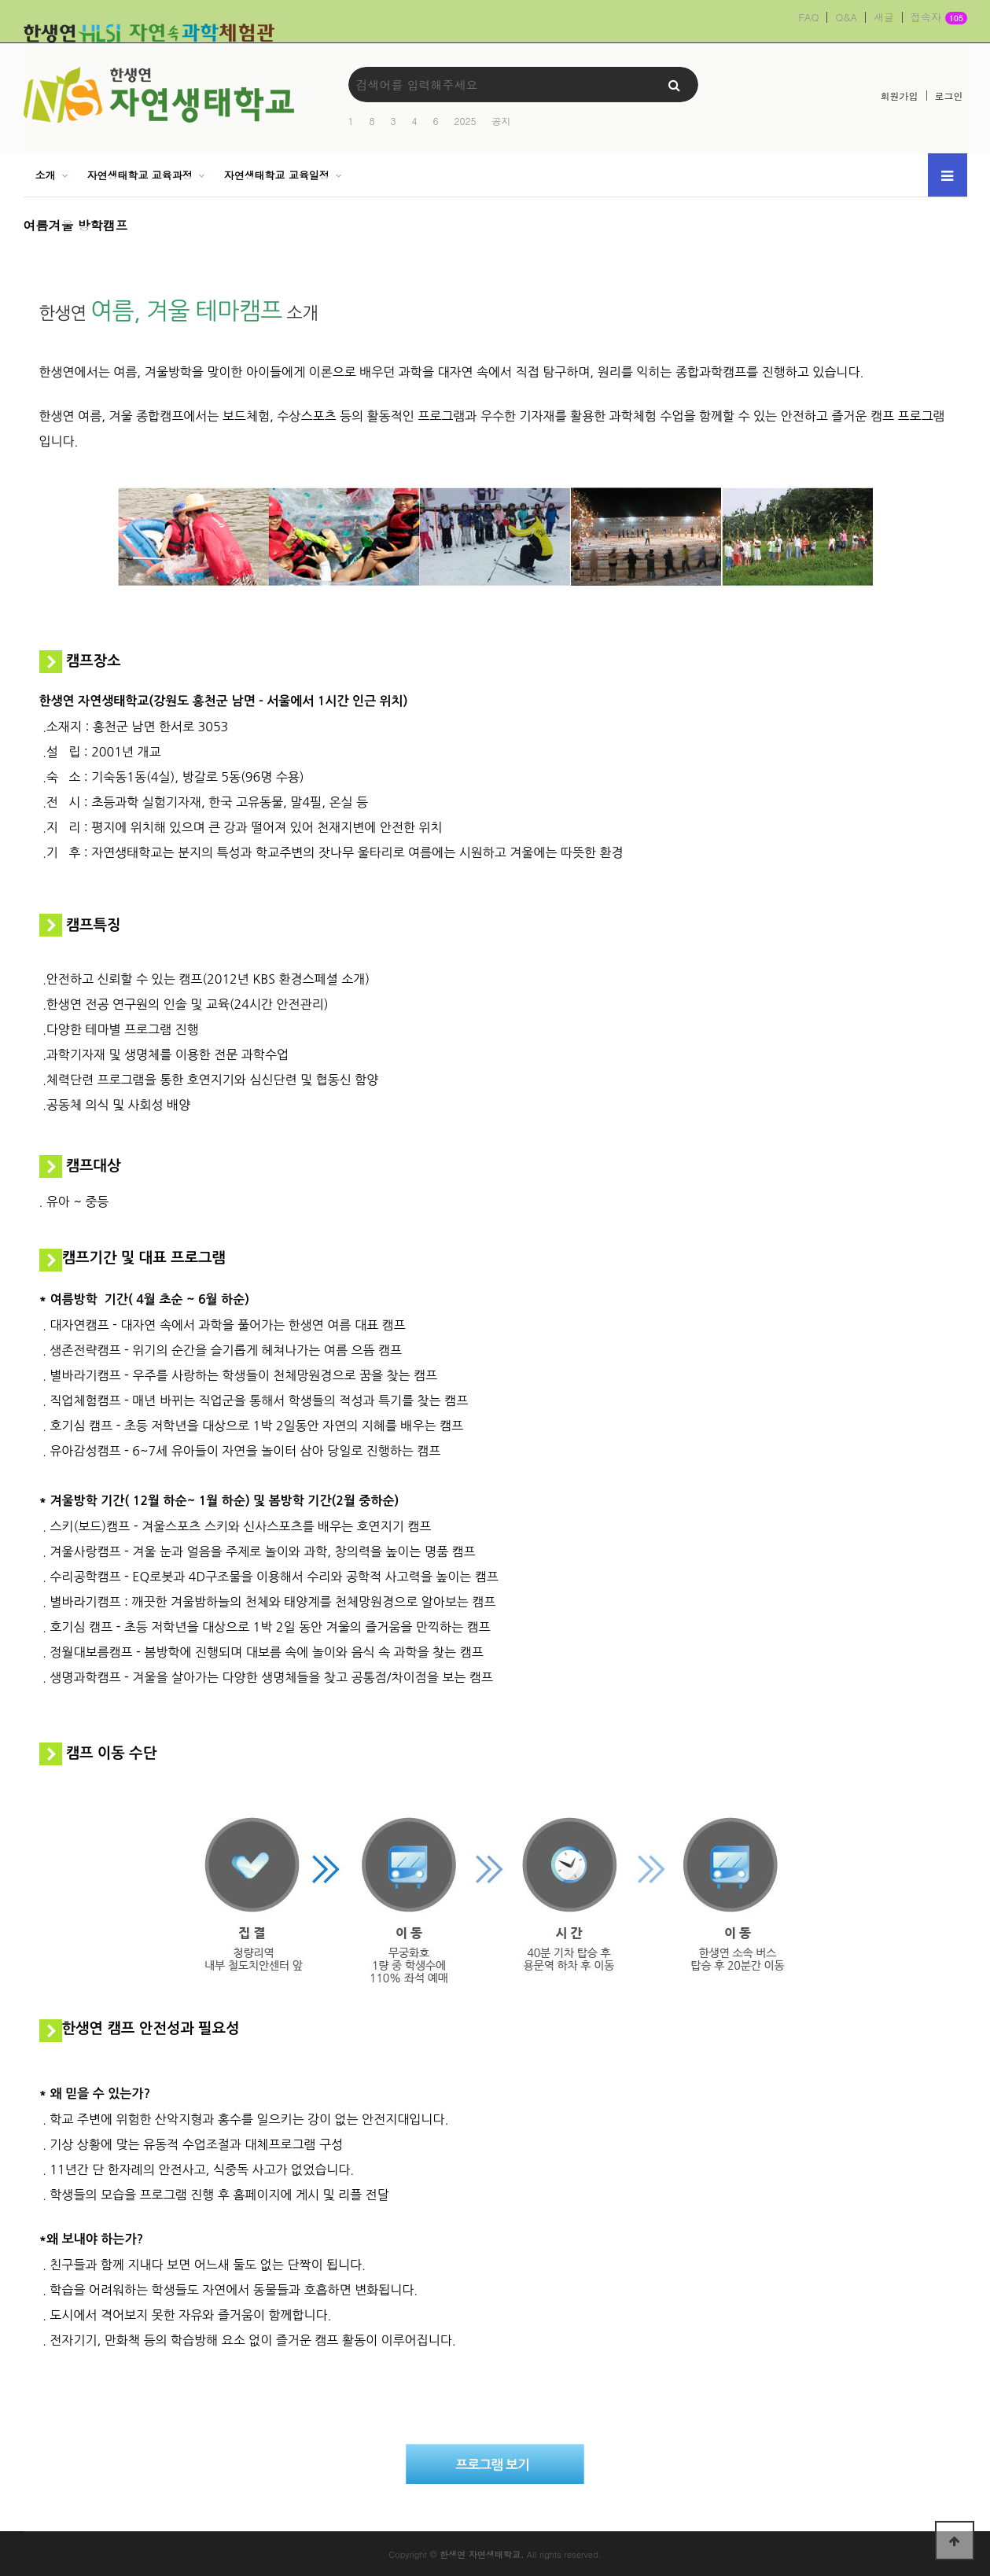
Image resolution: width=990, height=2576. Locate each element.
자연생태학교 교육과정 (139, 174)
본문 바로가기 (0, 0)
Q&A (846, 17)
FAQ (808, 17)
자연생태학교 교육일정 (276, 174)
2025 (466, 120)
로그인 (949, 95)
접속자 (938, 18)
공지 (500, 120)
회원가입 (899, 95)
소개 (45, 174)
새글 (884, 17)
